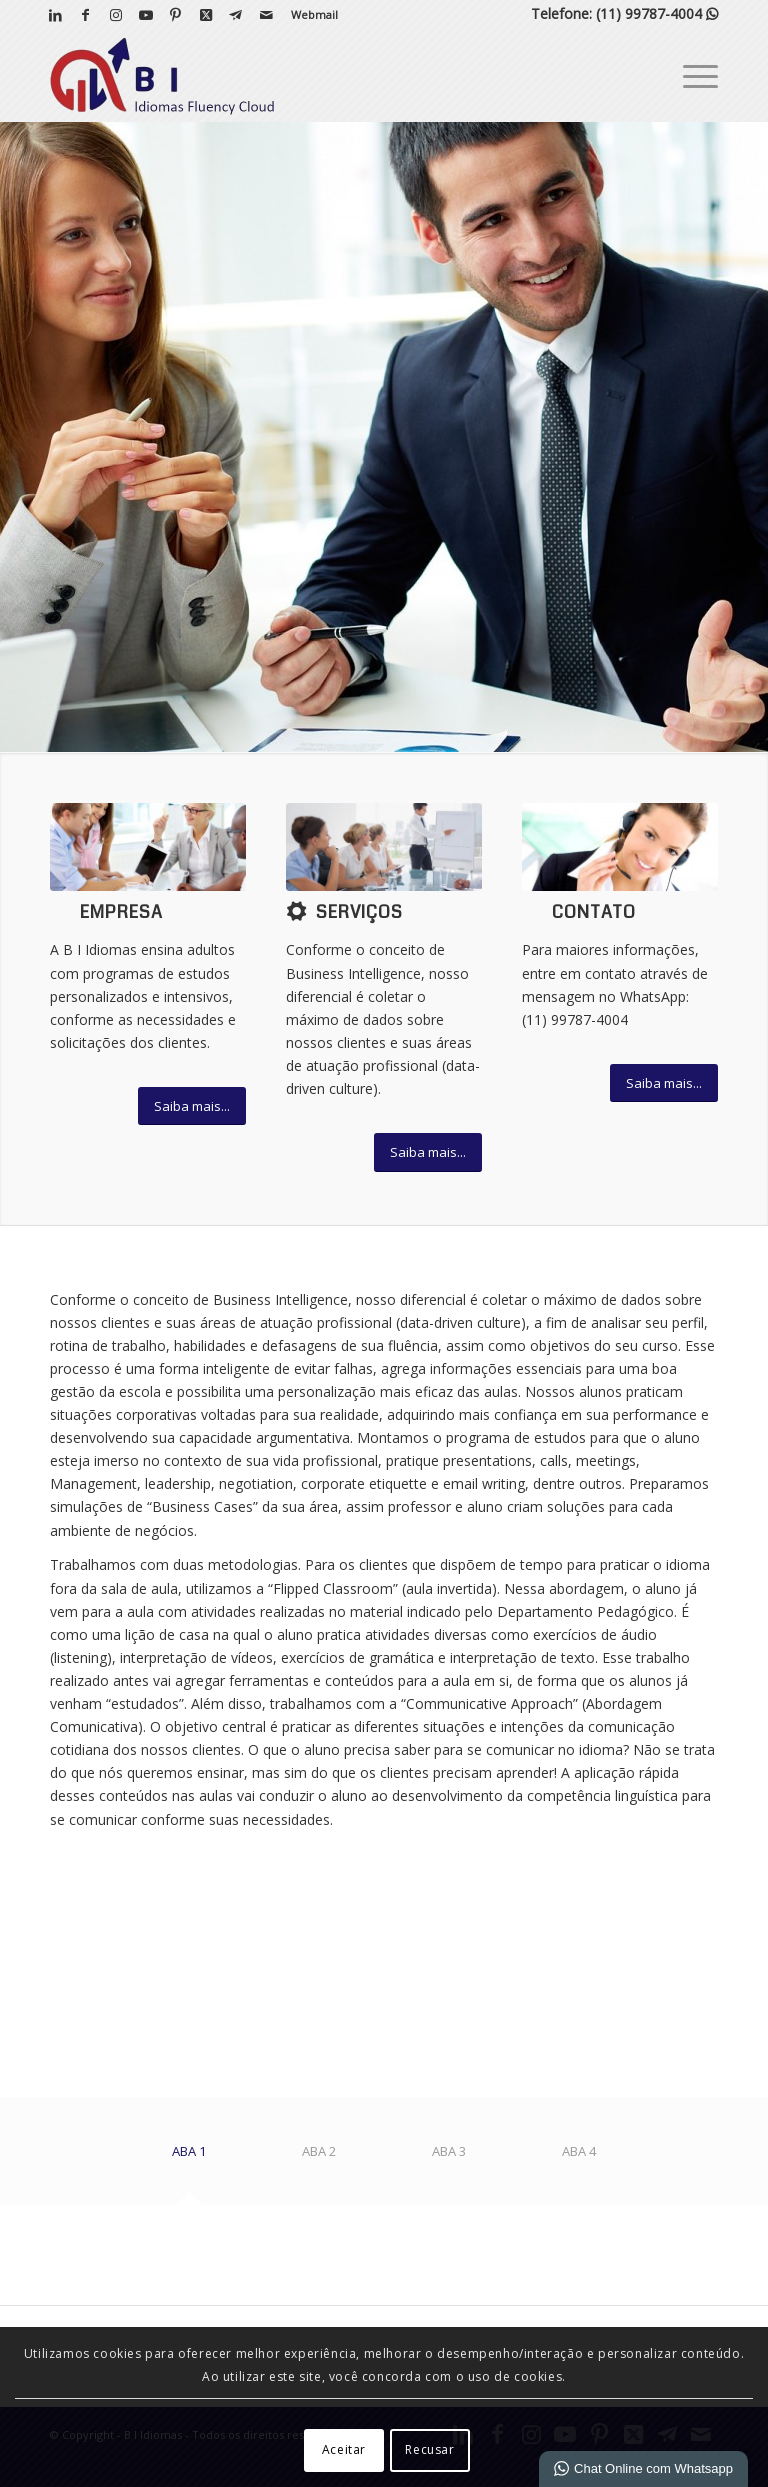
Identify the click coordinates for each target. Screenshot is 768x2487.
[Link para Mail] (266, 15)
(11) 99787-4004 (657, 13)
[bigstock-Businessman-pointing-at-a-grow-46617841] (384, 847)
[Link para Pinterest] (175, 15)
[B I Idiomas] (162, 76)
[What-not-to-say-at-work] (148, 847)
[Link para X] (205, 15)
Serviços (359, 912)
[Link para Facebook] (85, 15)
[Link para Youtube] (145, 15)
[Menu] (690, 76)
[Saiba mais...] (192, 1106)
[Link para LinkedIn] (55, 15)
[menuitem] (309, 15)
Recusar (429, 2449)
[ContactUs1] (620, 847)
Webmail (314, 14)
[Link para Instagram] (115, 15)
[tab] (189, 2158)
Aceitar (344, 2449)
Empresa (121, 912)
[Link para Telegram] (235, 15)
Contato (594, 912)
